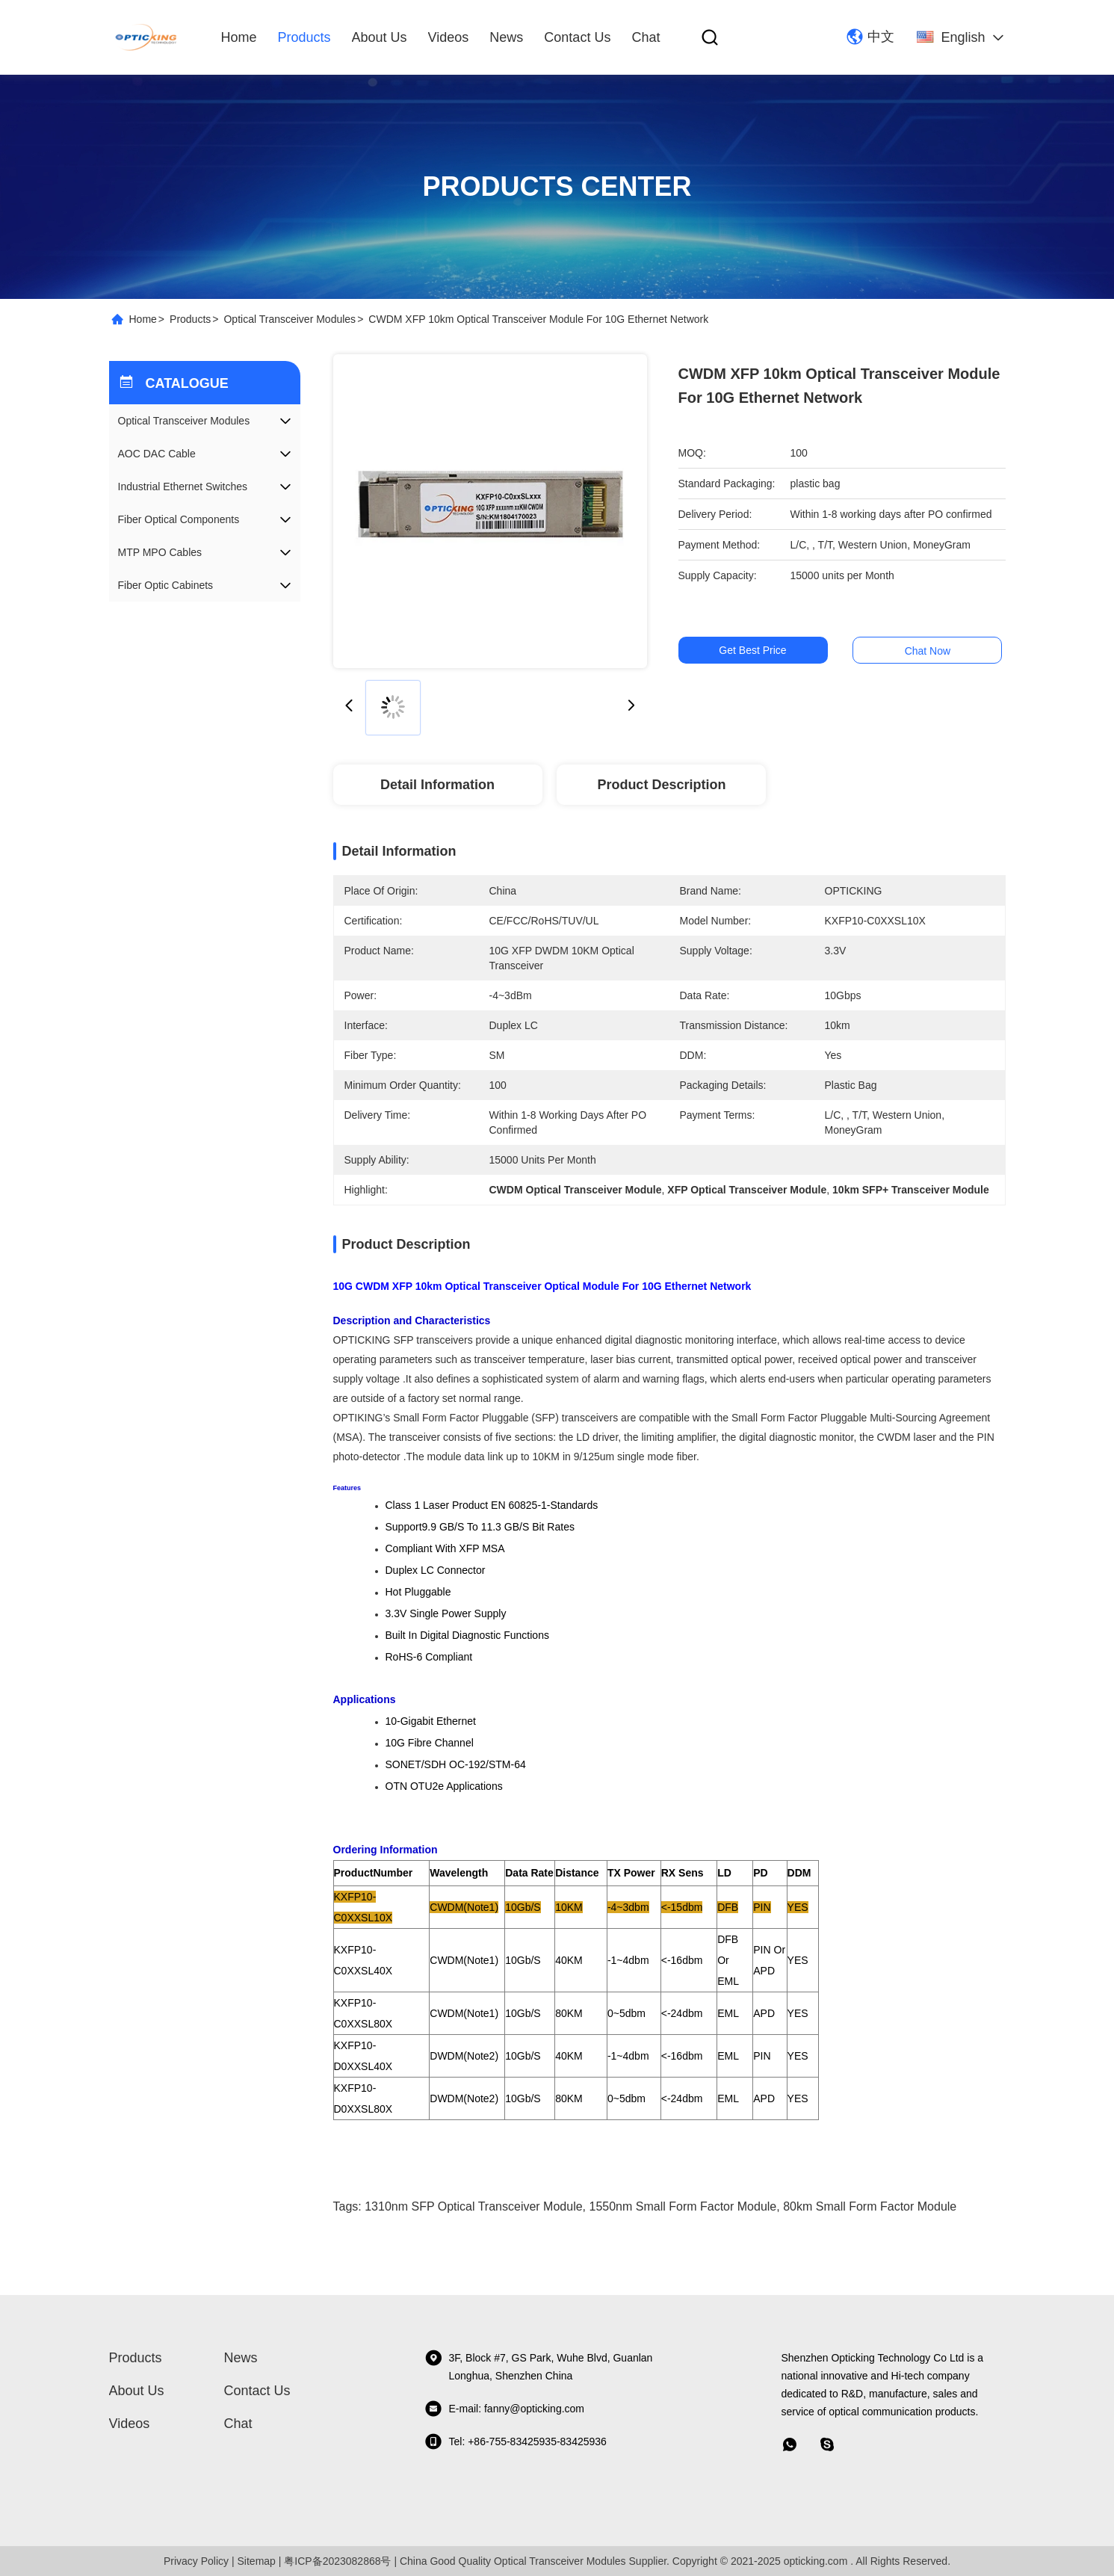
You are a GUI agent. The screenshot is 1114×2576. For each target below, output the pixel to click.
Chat (645, 37)
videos (448, 37)
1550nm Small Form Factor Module (683, 2206)
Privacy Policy (196, 2561)
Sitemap (257, 2561)
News (506, 37)
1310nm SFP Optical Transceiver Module (473, 2206)
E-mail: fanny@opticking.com (504, 2409)
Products (304, 37)
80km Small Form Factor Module (869, 2206)
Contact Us (577, 37)
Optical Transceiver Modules (289, 319)
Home (239, 37)
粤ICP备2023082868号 (337, 2561)
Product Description (661, 784)
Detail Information (437, 784)
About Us (379, 37)
